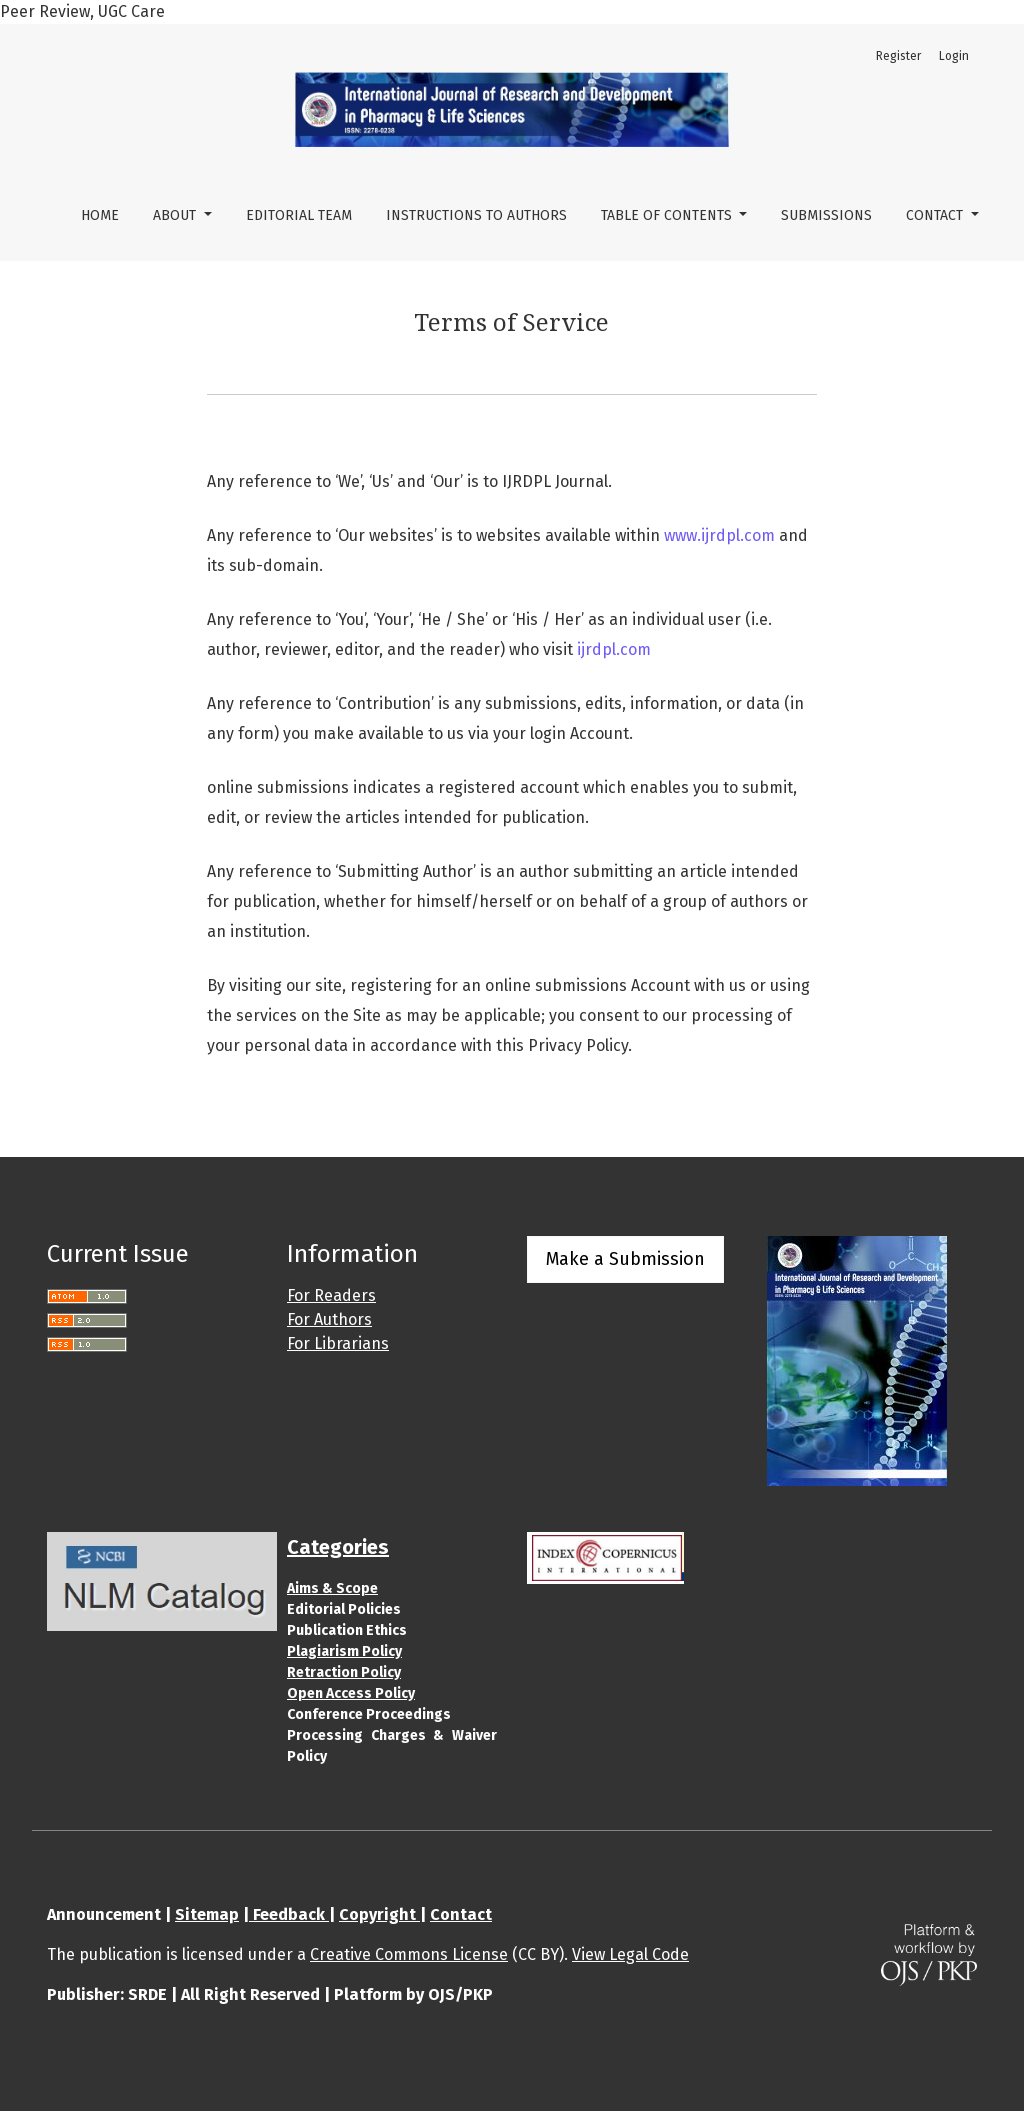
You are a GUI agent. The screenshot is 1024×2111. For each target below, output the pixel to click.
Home (100, 215)
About (176, 215)
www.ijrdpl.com (719, 535)
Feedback (289, 1914)
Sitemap (207, 1914)
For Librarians (338, 1343)
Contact (936, 215)
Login (954, 56)
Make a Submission (625, 1259)
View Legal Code (630, 1954)
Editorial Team (299, 215)
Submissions (826, 215)
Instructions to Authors (476, 215)
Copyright (379, 1914)
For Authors (329, 1319)
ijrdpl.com (614, 649)
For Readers (331, 1295)
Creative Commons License (409, 1954)
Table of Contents (668, 215)
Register (898, 56)
